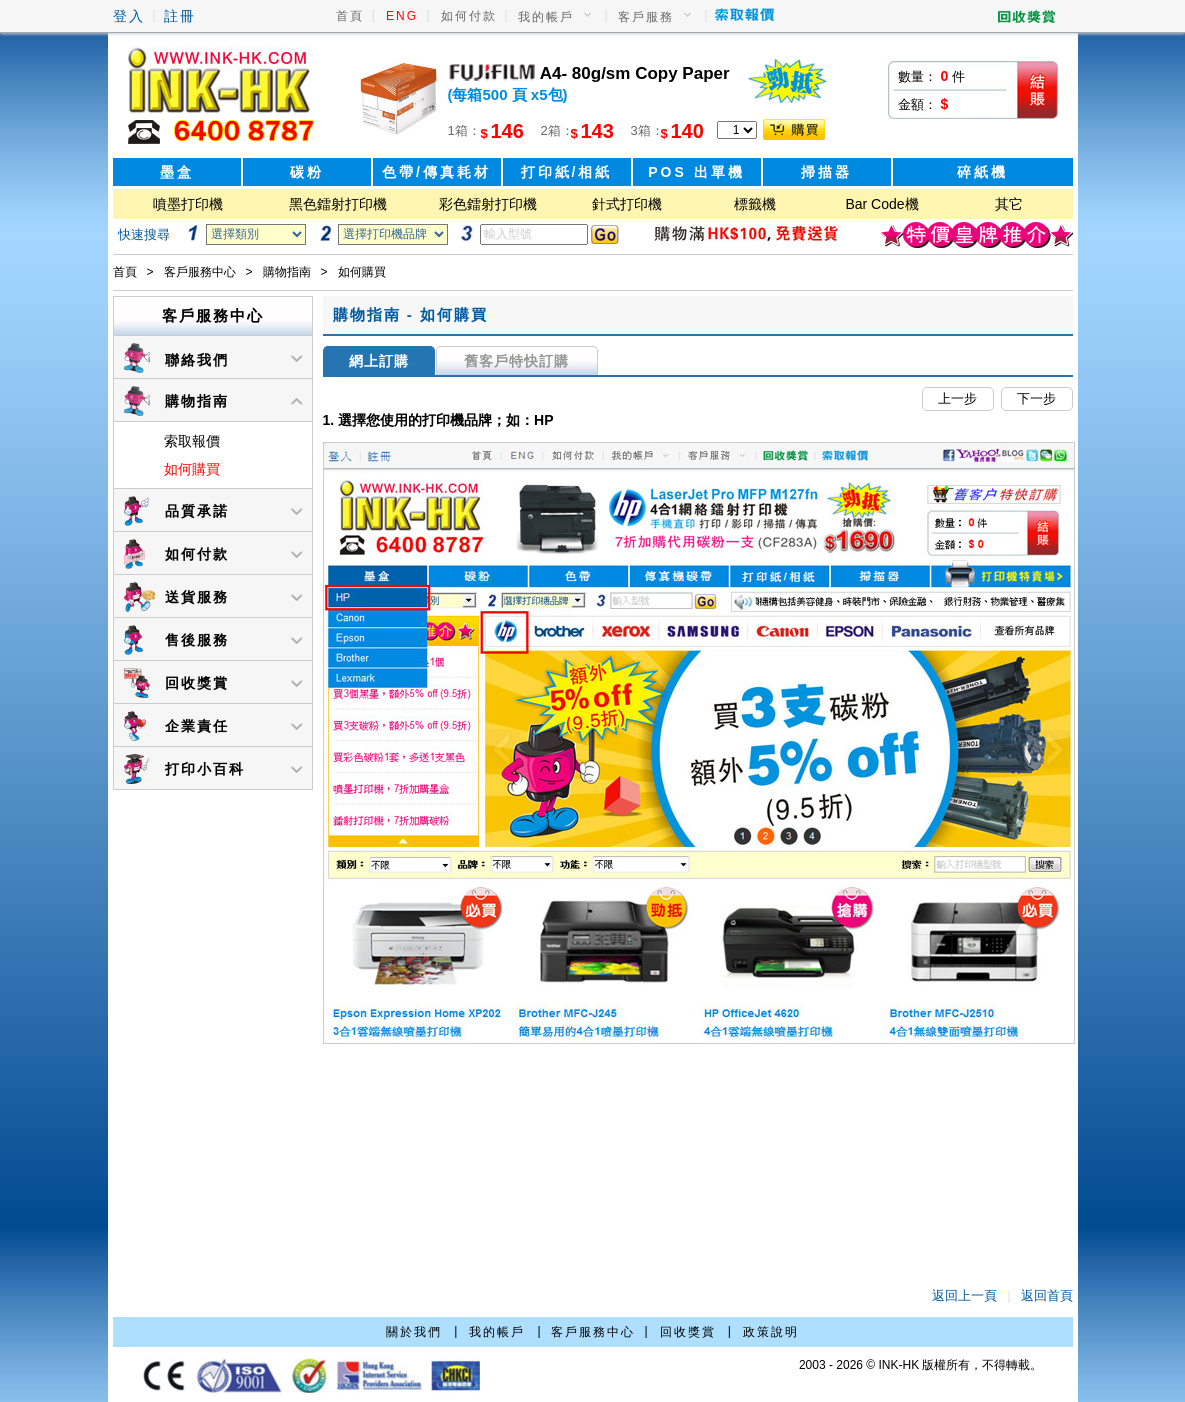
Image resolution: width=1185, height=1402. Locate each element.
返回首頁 (1047, 1295)
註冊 (180, 16)
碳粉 (307, 172)
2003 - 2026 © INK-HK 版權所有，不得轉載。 (921, 1365)
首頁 (350, 16)
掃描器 (826, 172)
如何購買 (192, 469)
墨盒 (177, 172)
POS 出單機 (696, 172)
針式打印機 (627, 204)
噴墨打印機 (188, 204)
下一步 (1036, 398)
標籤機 (755, 204)
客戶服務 (646, 17)
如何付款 (469, 16)
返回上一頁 (964, 1295)
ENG (402, 16)
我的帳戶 (546, 17)
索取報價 (192, 441)
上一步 (957, 398)
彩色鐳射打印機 (488, 204)
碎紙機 (982, 172)
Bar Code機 (881, 204)
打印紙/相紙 (567, 172)
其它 (1009, 204)
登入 (129, 16)
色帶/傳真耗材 (436, 172)
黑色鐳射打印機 (338, 204)
